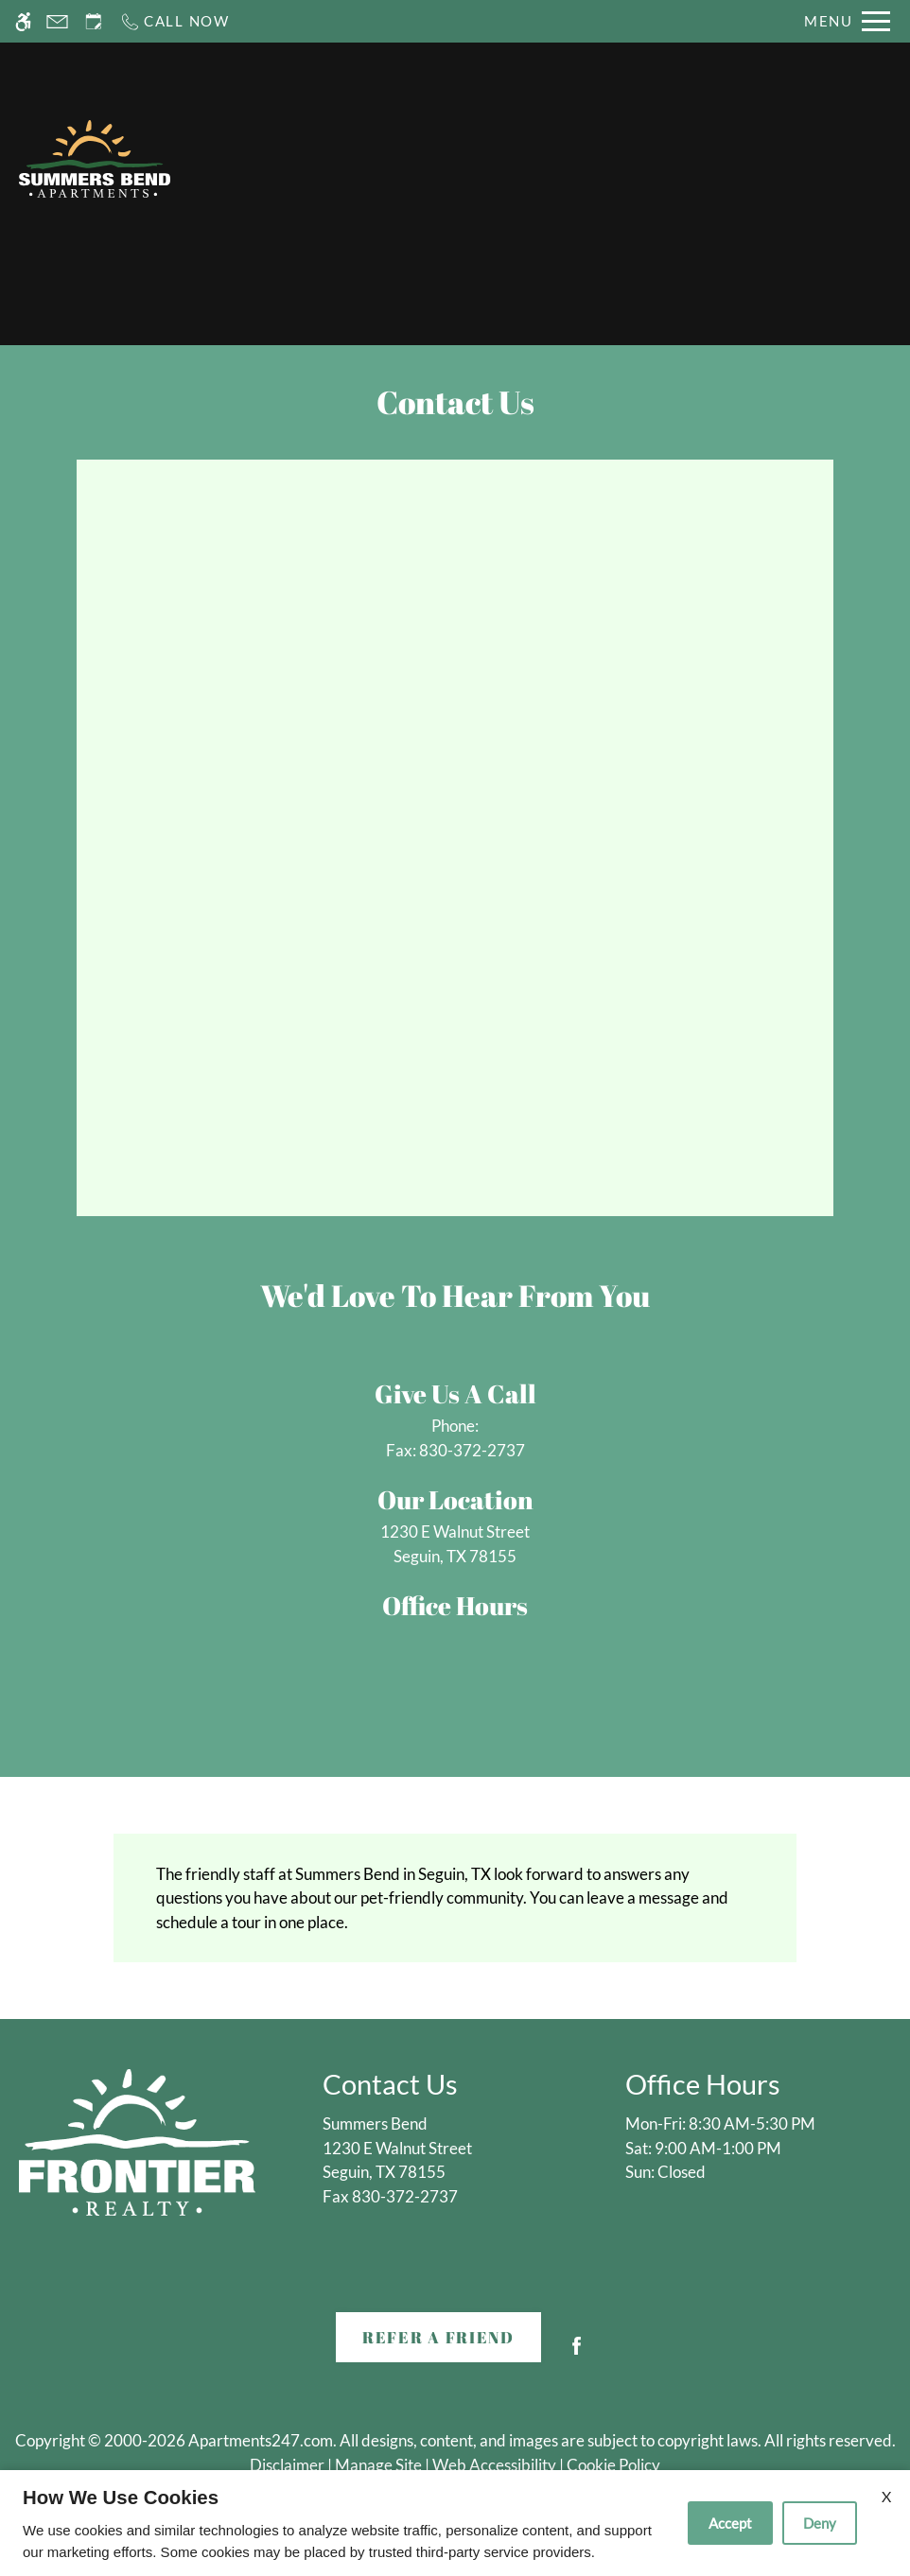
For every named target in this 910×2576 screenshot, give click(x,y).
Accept (730, 2523)
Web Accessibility (494, 2465)
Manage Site (378, 2465)
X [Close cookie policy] (886, 2496)
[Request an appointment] (94, 21)
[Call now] (174, 21)
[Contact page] (57, 21)
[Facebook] (576, 2353)
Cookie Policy (613, 2465)
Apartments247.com (260, 2440)
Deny (819, 2523)
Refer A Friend (438, 2337)
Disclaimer (287, 2465)
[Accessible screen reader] (23, 21)
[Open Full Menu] (847, 21)
